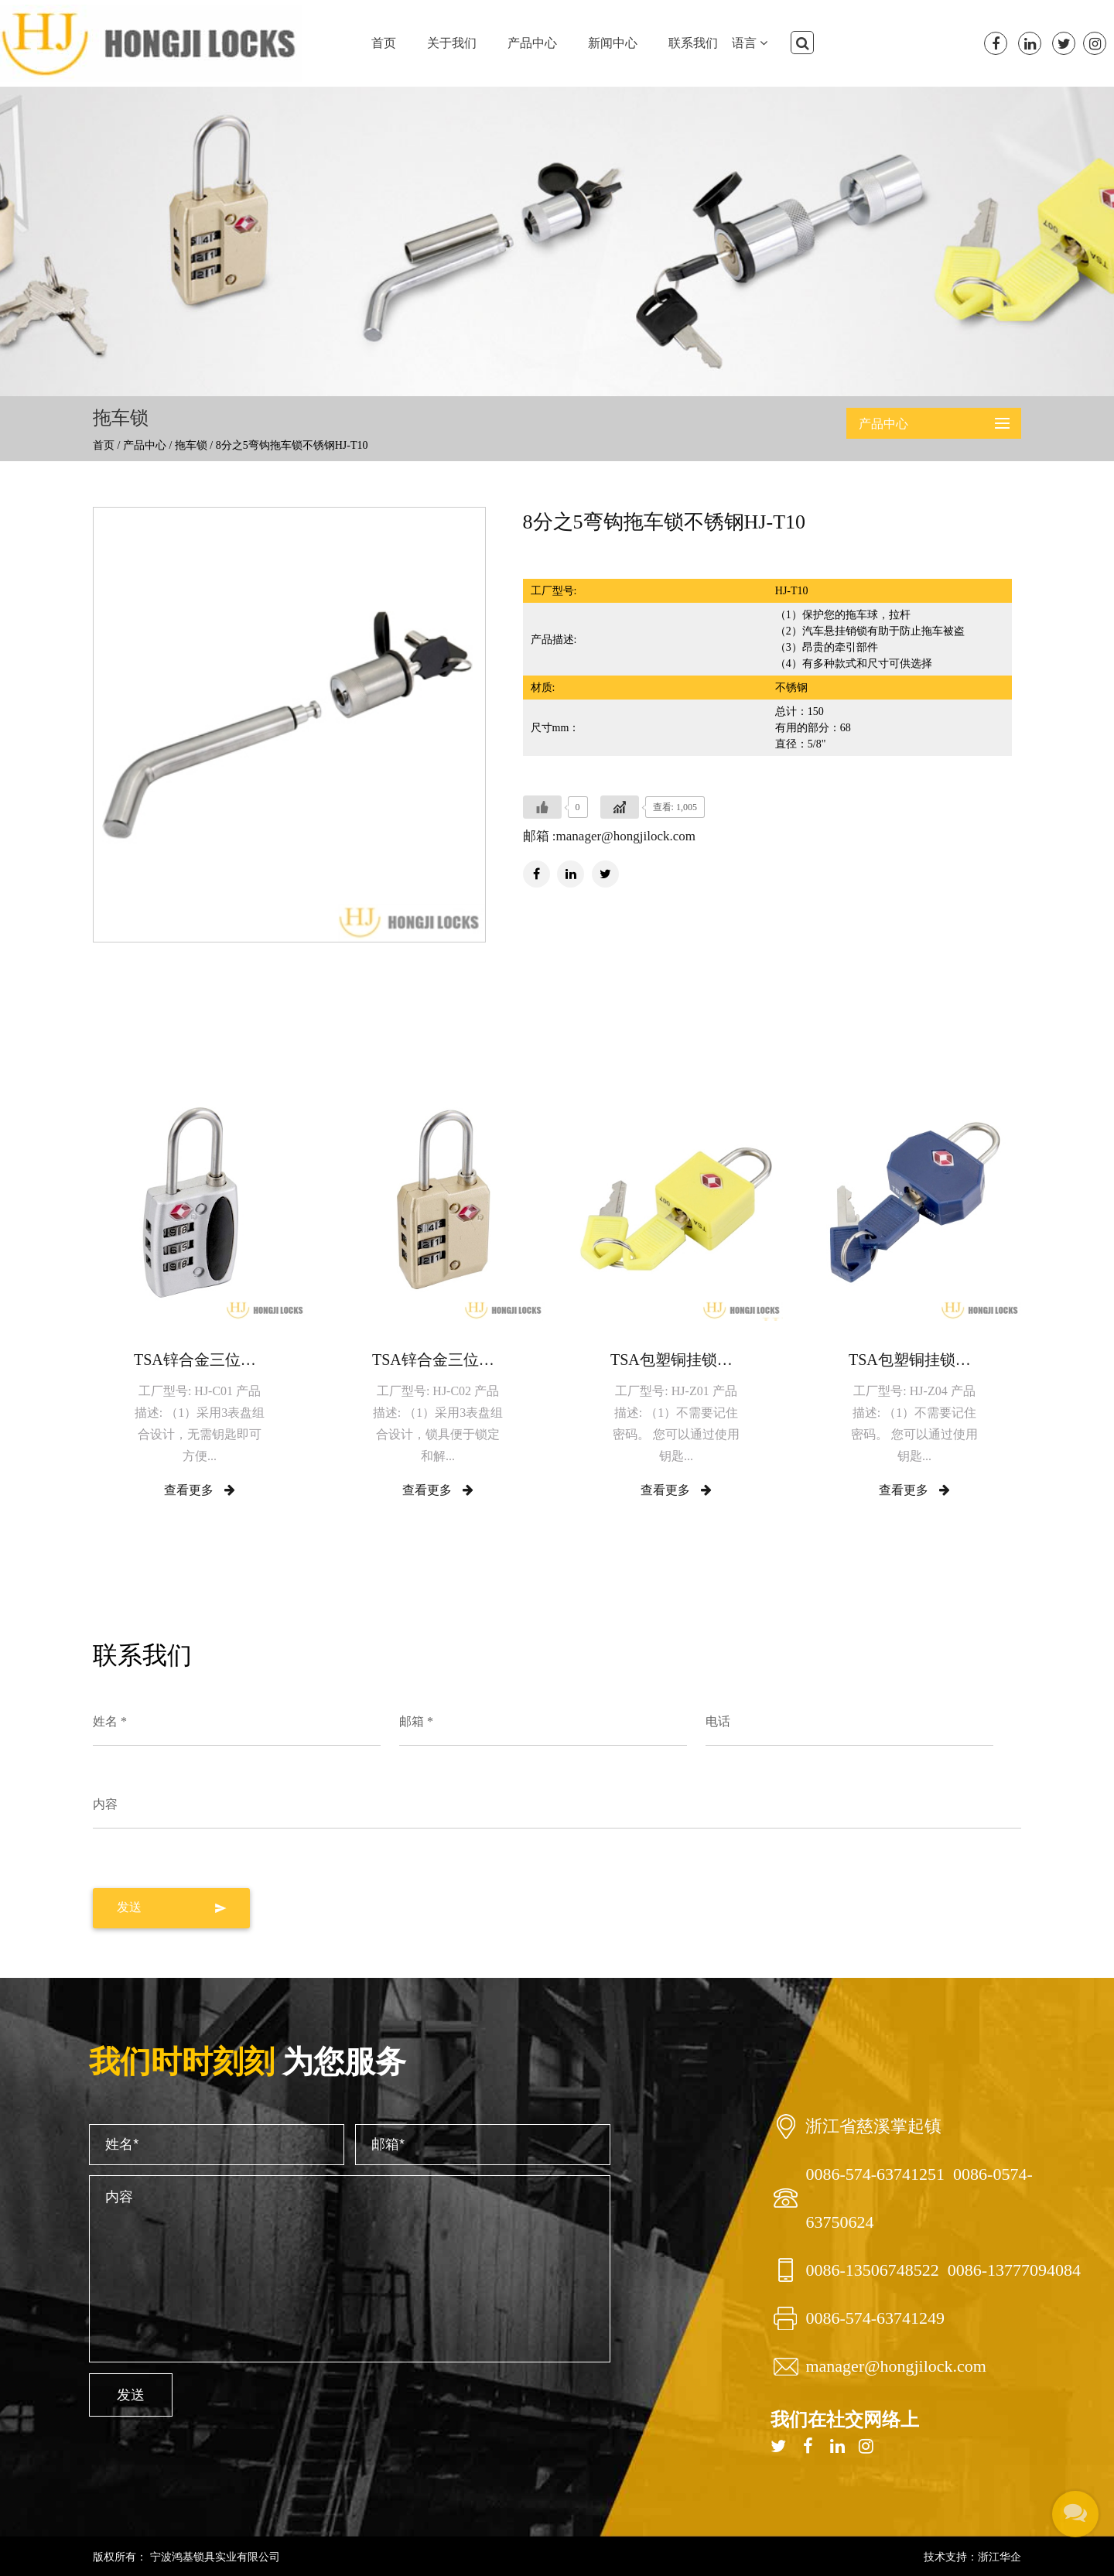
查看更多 (199, 1490)
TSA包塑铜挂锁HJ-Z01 (676, 1359)
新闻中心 (612, 43)
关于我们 (452, 43)
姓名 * (110, 1721)
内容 (105, 1804)
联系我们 (693, 43)
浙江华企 (999, 2556)
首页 (383, 43)
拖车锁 (191, 445)
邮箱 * (416, 1721)
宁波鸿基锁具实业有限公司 (213, 2556)
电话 (718, 1721)
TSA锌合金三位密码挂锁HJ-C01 (199, 1359)
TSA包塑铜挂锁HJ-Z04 (914, 1359)
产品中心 (532, 43)
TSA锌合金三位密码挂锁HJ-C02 (438, 1359)
